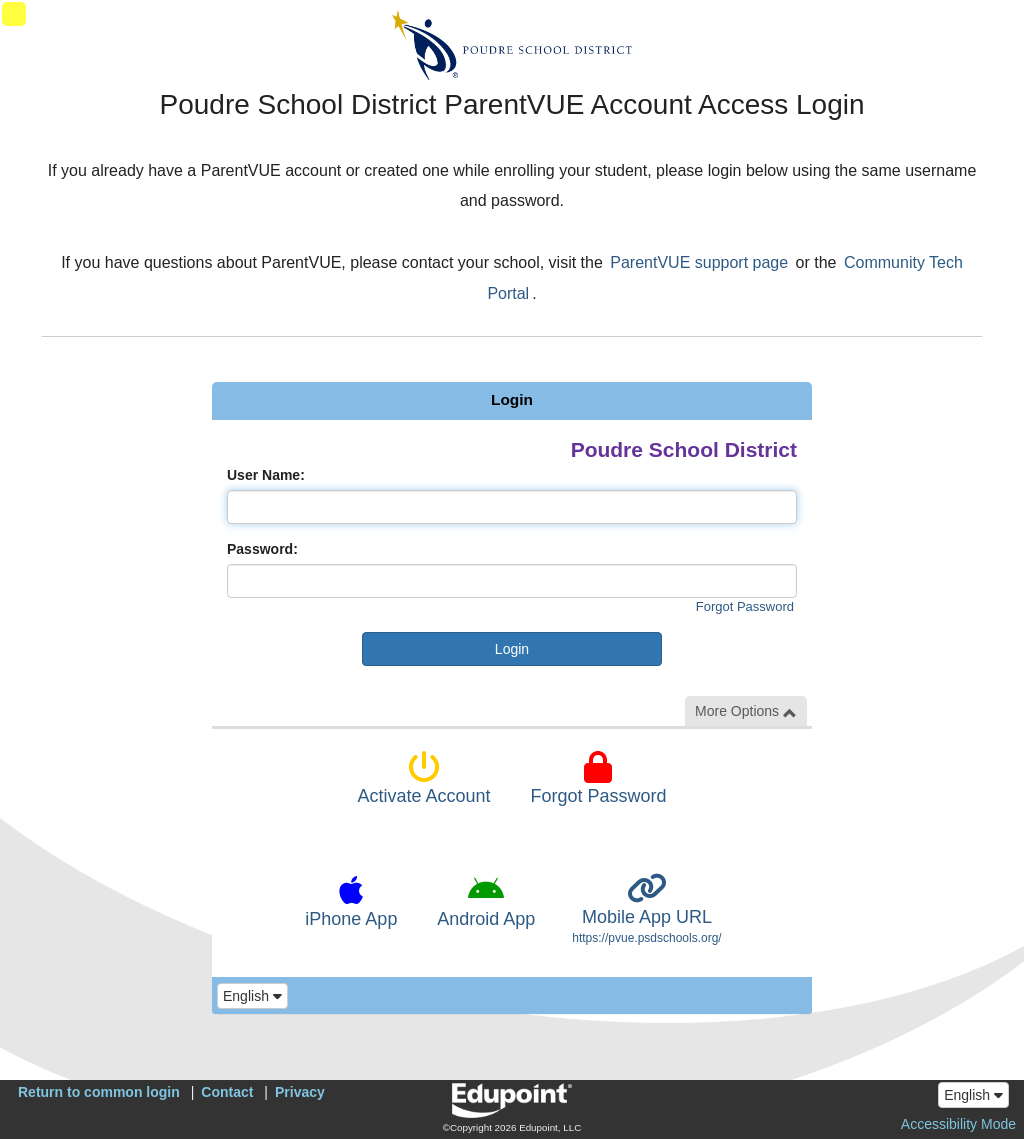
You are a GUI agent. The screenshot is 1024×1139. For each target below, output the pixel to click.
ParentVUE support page (699, 262)
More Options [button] (746, 711)
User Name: (266, 475)
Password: (262, 549)
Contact (227, 1092)
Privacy (300, 1092)
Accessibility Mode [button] (958, 1124)
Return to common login (99, 1092)
